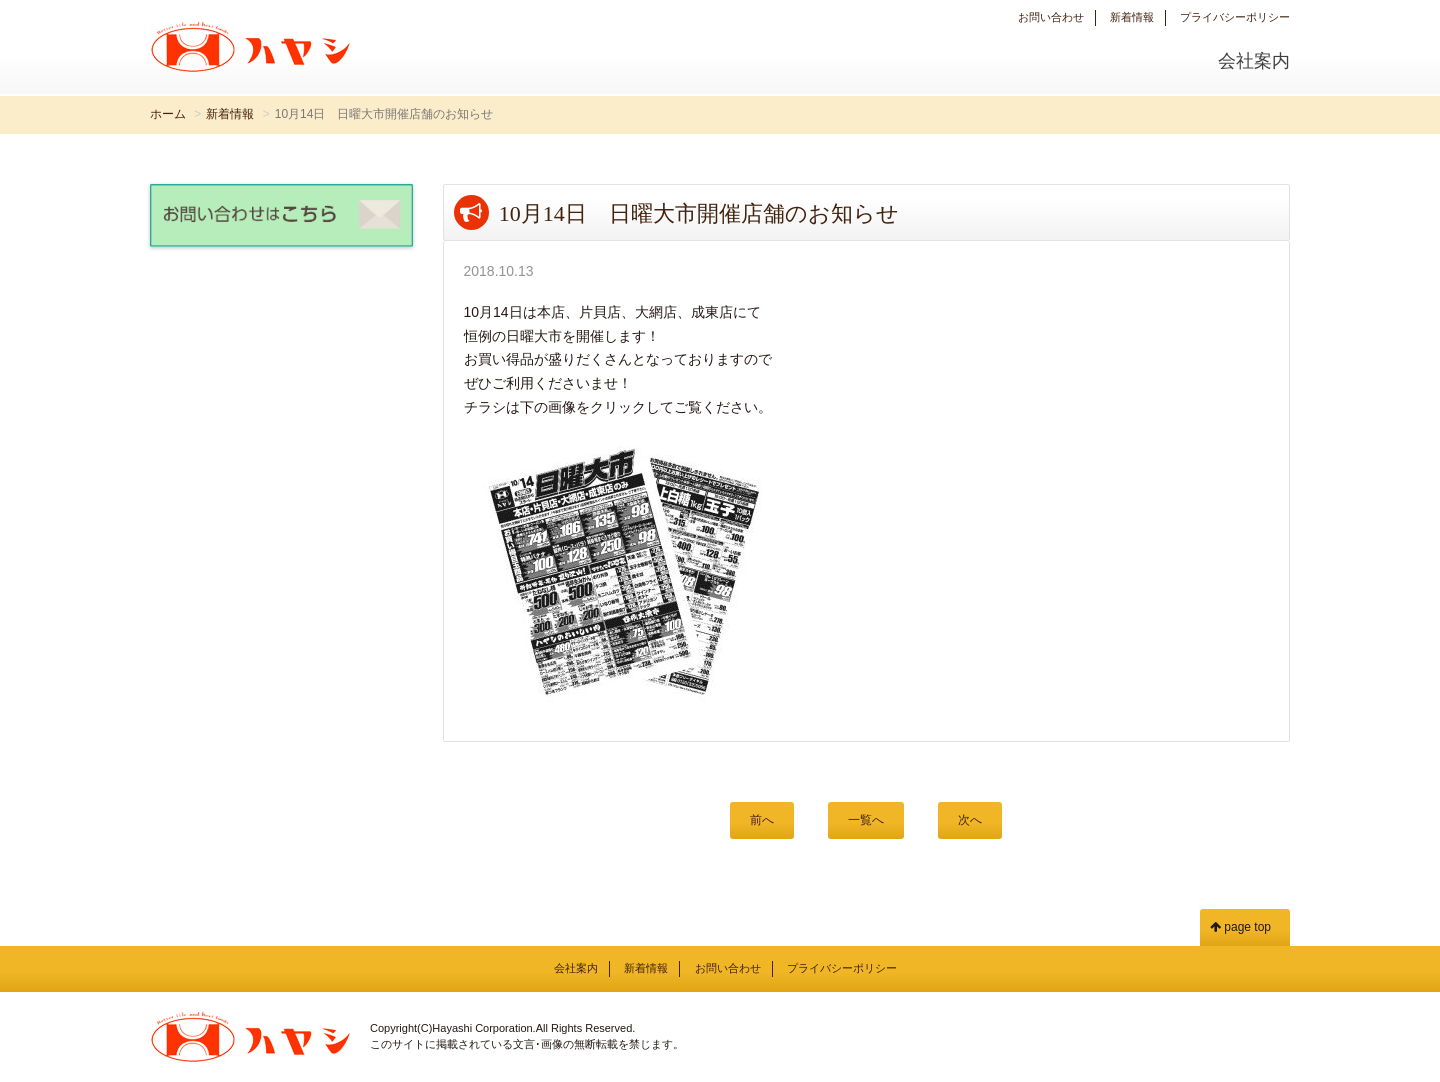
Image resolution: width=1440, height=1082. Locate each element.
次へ (970, 820)
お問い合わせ (1051, 17)
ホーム (168, 114)
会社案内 (1254, 61)
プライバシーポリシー (1235, 17)
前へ (762, 820)
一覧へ (866, 820)
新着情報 (1132, 17)
